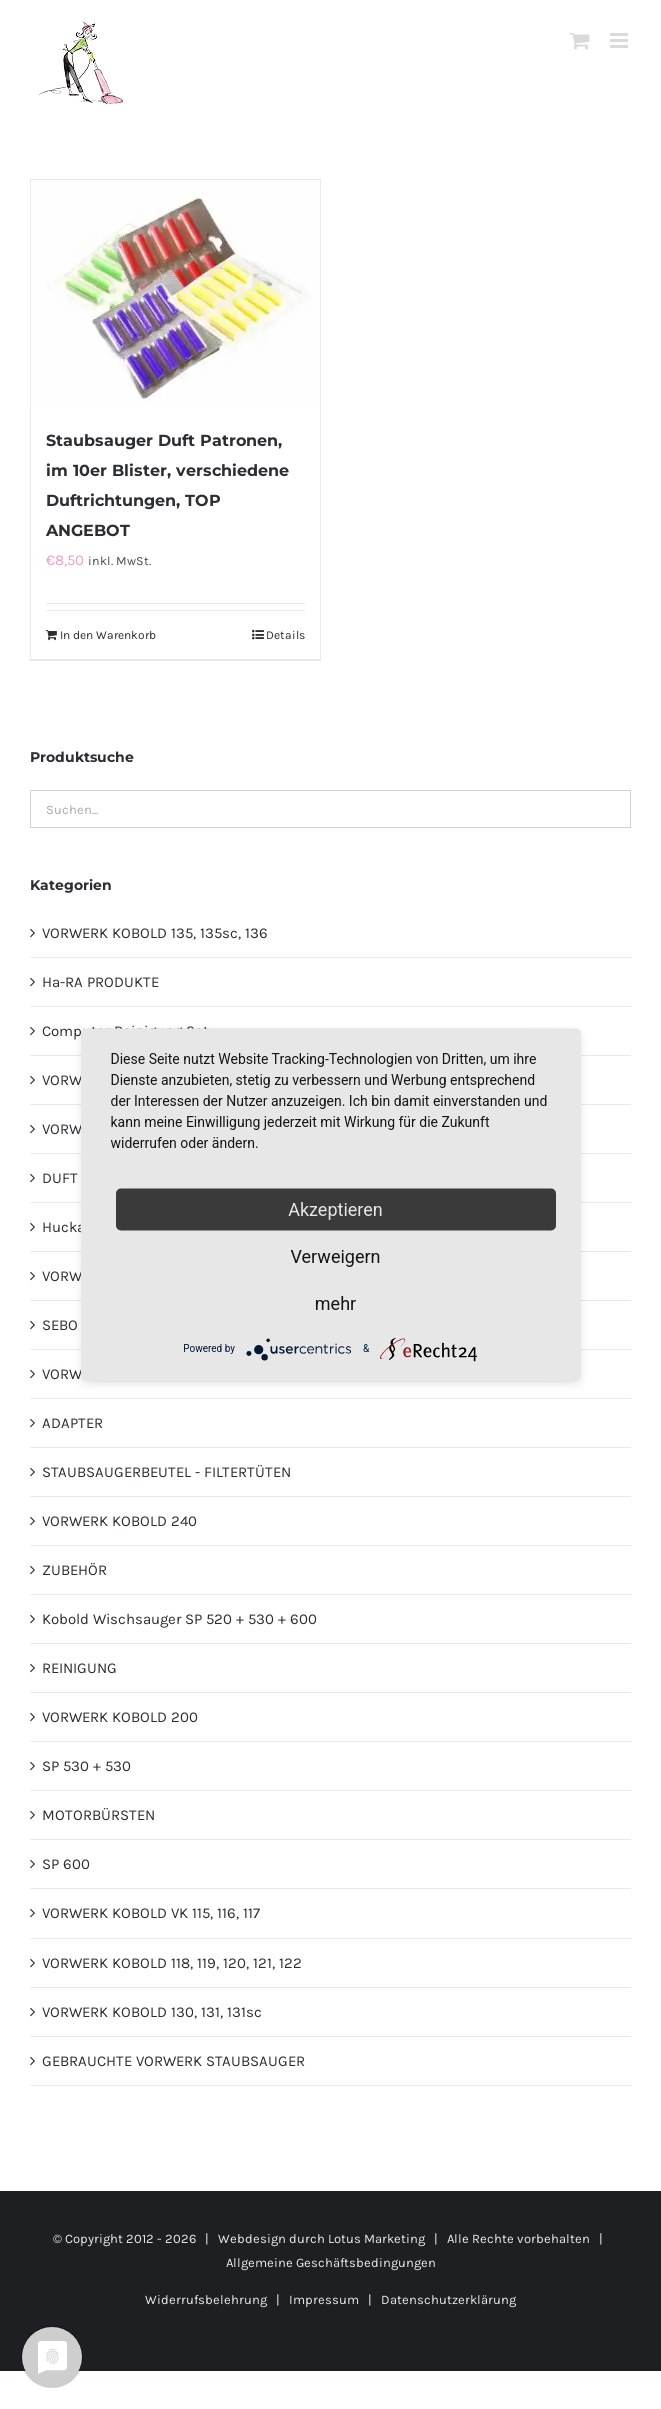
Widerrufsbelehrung (206, 2299)
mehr (335, 1302)
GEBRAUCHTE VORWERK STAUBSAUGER (173, 2061)
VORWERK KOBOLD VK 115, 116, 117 (151, 1913)
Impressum (324, 2299)
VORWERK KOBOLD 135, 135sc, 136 (155, 933)
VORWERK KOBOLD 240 (119, 1521)
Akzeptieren (335, 1208)
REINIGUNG (79, 1668)
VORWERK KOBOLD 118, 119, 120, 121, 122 (172, 1963)
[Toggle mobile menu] (620, 40)
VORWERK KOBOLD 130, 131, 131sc (152, 2012)
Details (285, 635)
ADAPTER (72, 1423)
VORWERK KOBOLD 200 (120, 1717)
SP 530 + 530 (86, 1766)
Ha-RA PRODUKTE (100, 982)
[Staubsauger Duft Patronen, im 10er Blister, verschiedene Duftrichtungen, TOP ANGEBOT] (175, 293)
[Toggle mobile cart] (580, 40)
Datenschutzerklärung (448, 2299)
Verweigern (335, 1255)
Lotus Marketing (376, 2238)
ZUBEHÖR (74, 1570)
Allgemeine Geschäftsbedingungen (331, 2262)
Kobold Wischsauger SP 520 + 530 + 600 (179, 1619)
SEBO (60, 1325)
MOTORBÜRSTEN (98, 1815)
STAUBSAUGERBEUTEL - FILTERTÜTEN (166, 1472)
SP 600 (66, 1864)
